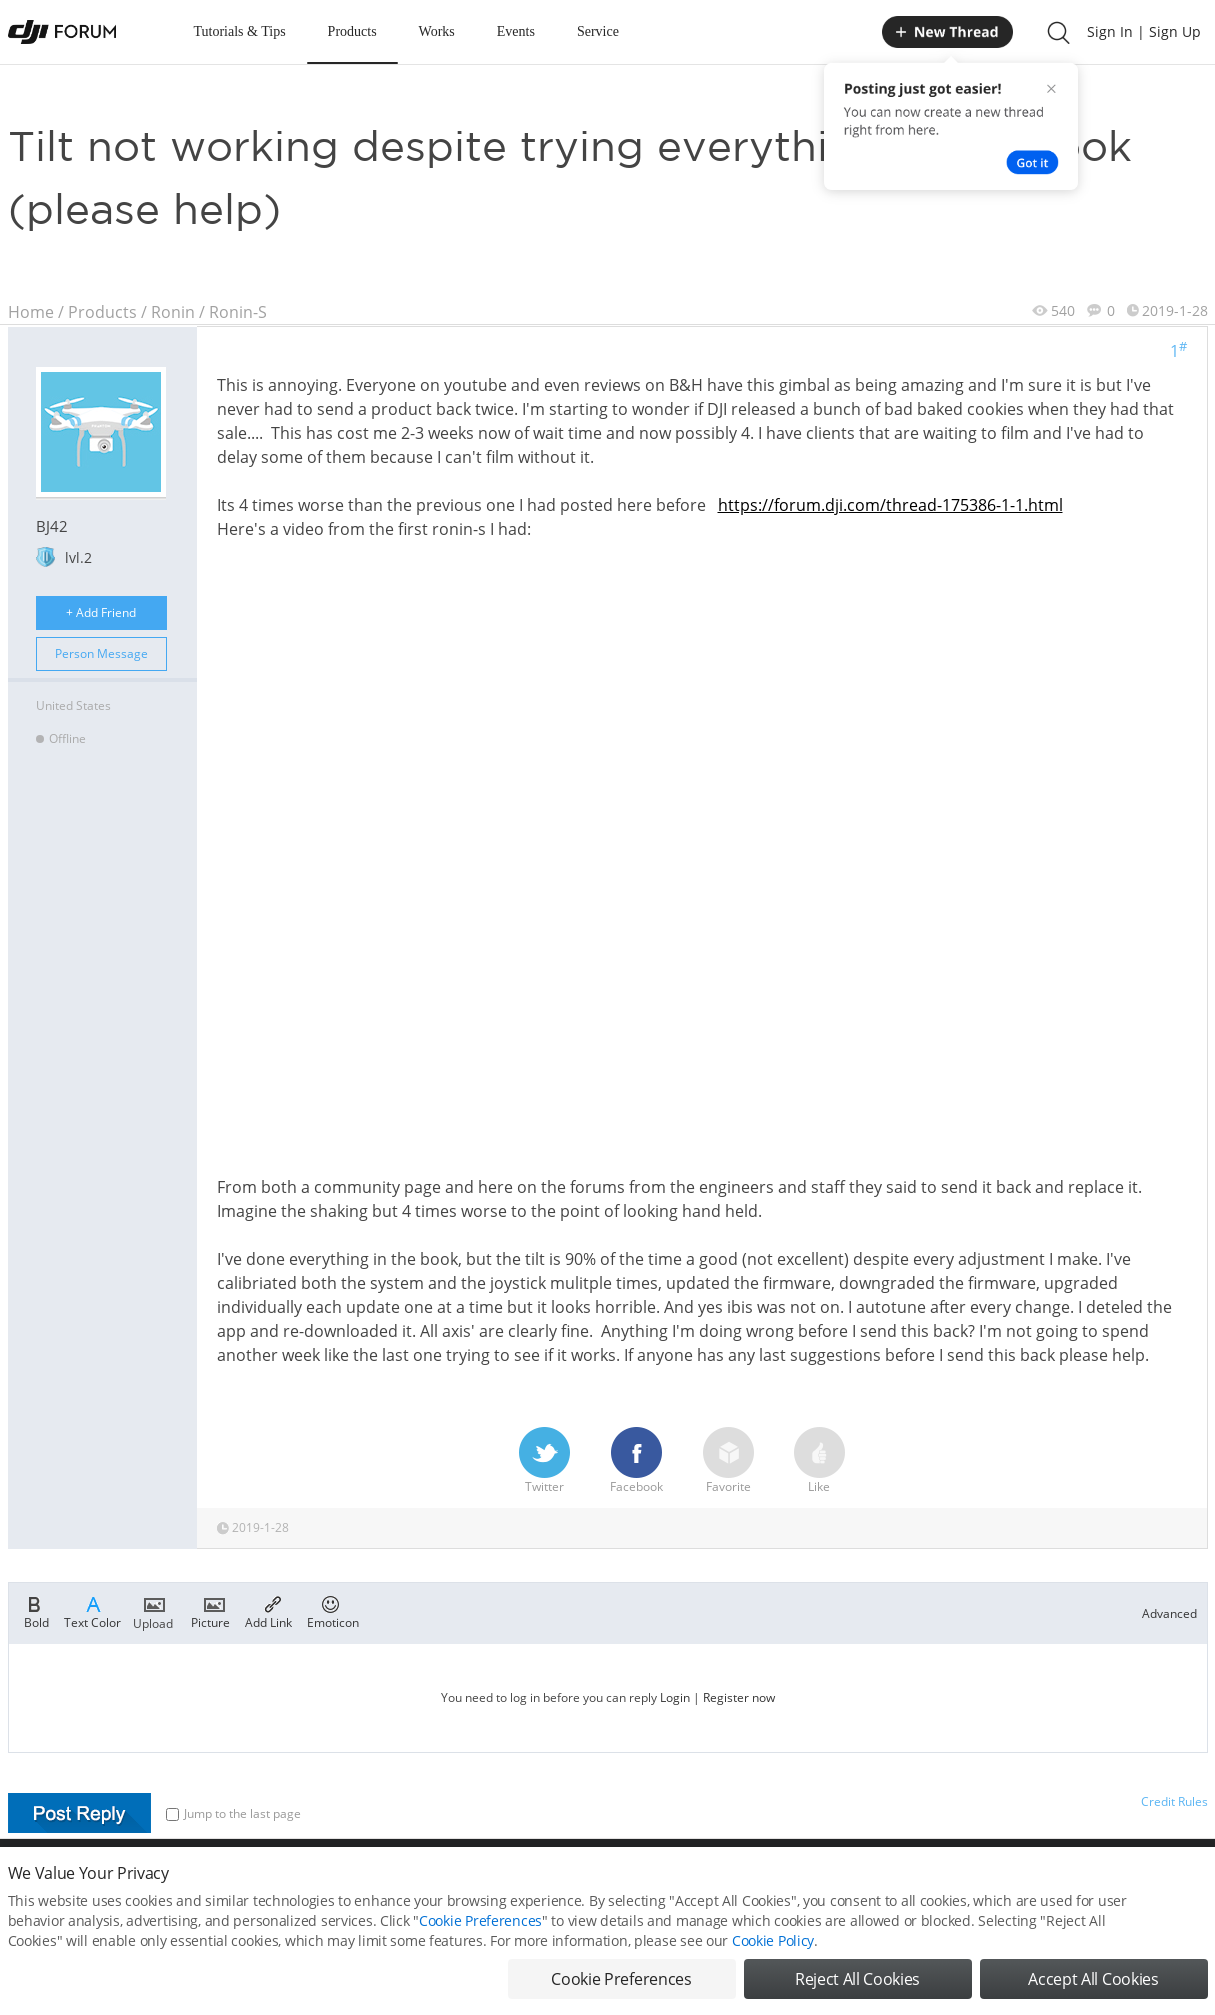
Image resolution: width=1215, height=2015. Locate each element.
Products (352, 31)
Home (31, 312)
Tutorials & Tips (240, 31)
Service (598, 31)
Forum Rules (532, 1882)
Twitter (544, 1461)
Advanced (1169, 1613)
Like (819, 1461)
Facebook (636, 1461)
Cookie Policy (773, 1989)
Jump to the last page (233, 1813)
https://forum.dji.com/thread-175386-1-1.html (890, 505)
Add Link (268, 1611)
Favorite (728, 1461)
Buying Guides (1049, 1882)
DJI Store (958, 1882)
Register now (739, 1697)
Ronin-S (238, 312)
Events (516, 31)
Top (1197, 1882)
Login (675, 1697)
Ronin (173, 312)
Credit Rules (1174, 1801)
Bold (36, 1611)
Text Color (92, 1611)
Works (437, 31)
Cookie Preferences (423, 1882)
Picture (210, 1611)
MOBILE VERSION (786, 1882)
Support (1138, 1882)
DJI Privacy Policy (302, 1882)
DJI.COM (884, 1882)
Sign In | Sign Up (1144, 31)
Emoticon (333, 1611)
